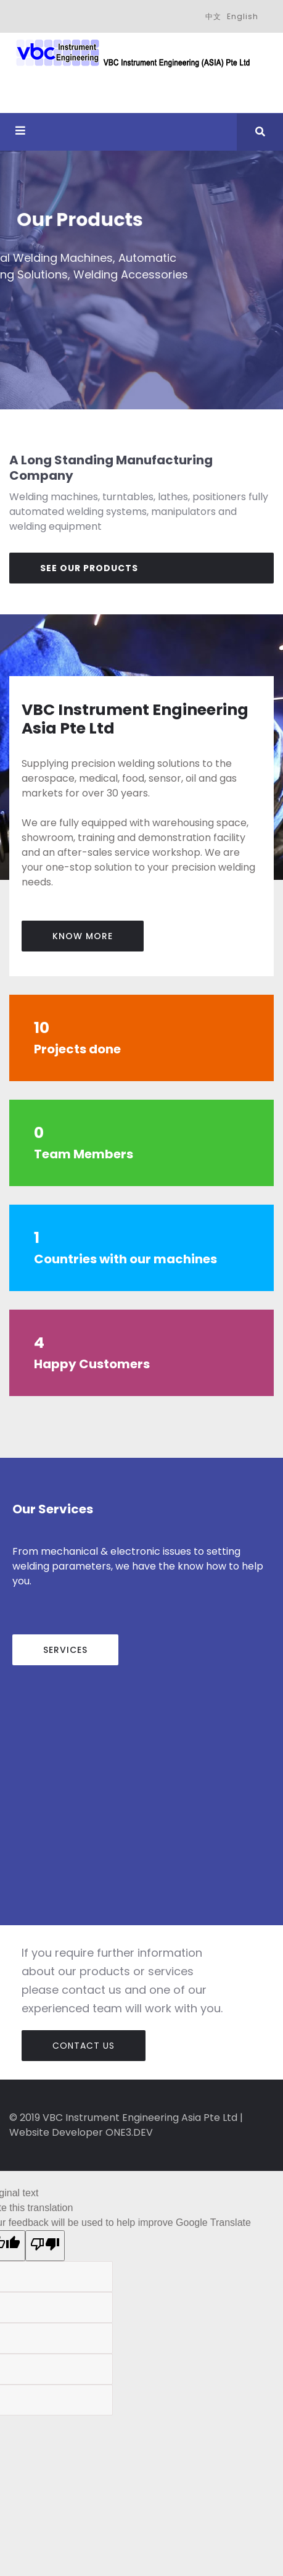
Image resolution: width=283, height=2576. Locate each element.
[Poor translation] (45, 2245)
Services (65, 1650)
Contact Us (83, 2045)
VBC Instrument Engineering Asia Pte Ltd (140, 2117)
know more (82, 936)
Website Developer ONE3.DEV (81, 2132)
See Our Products (89, 568)
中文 (213, 16)
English (242, 16)
